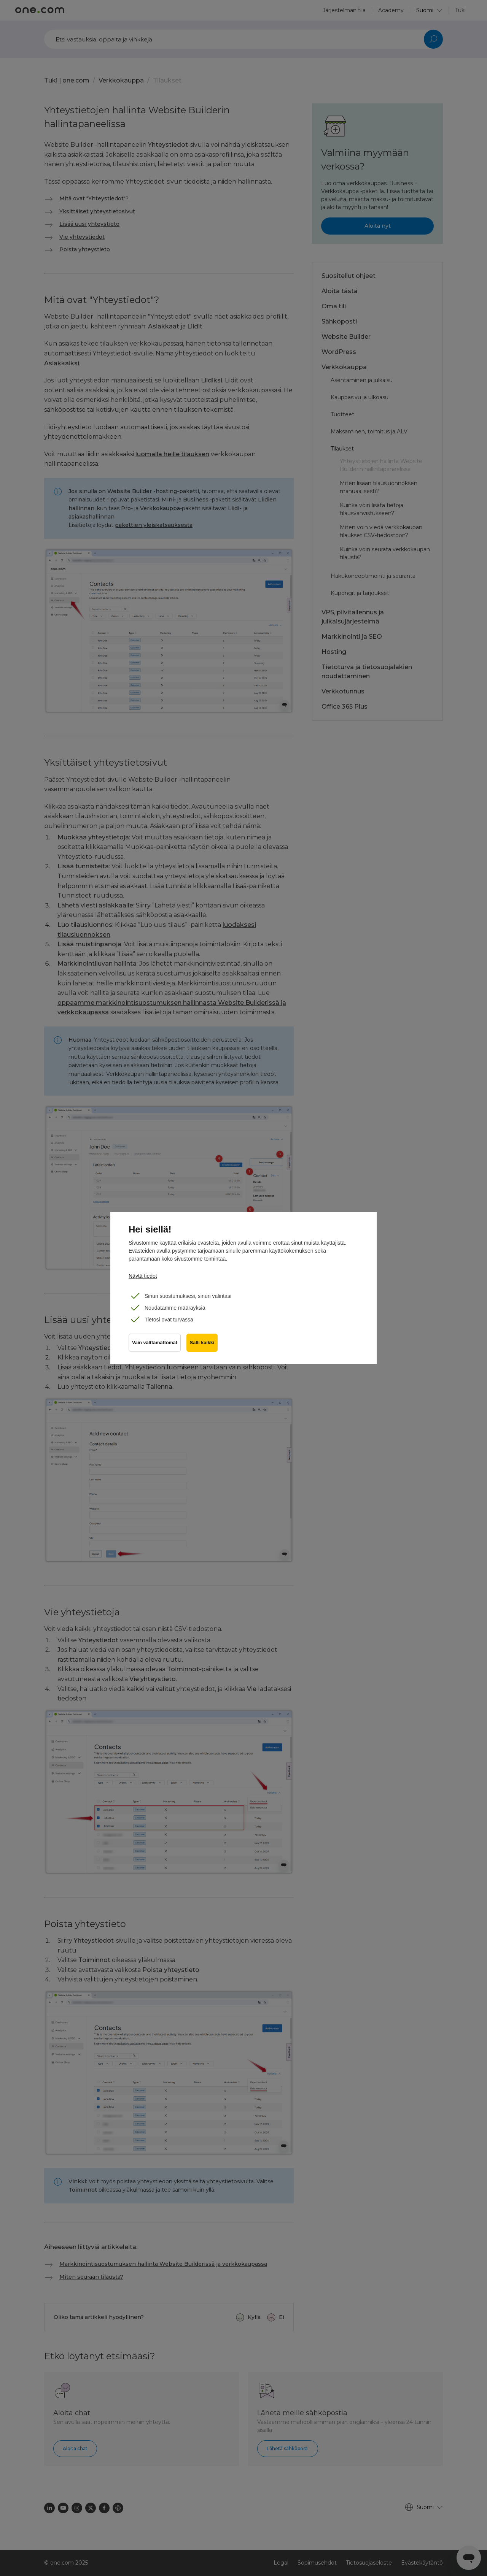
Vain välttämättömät (154, 1343)
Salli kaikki (202, 1343)
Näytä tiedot (143, 1276)
